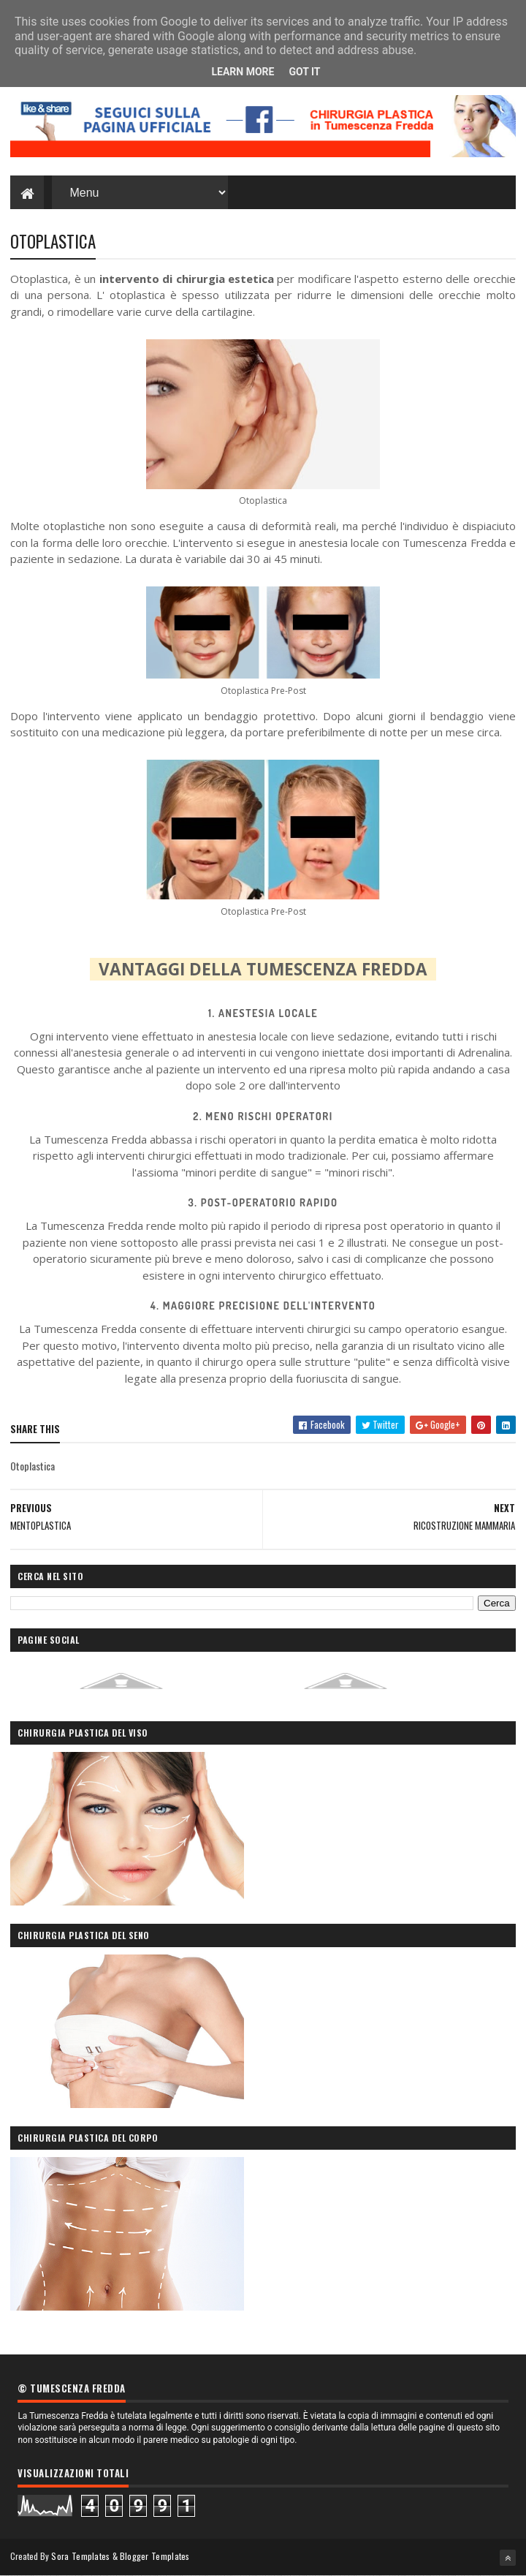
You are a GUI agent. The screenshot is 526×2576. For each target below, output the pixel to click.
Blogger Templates (155, 2556)
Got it (304, 72)
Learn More (242, 72)
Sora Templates (80, 2556)
